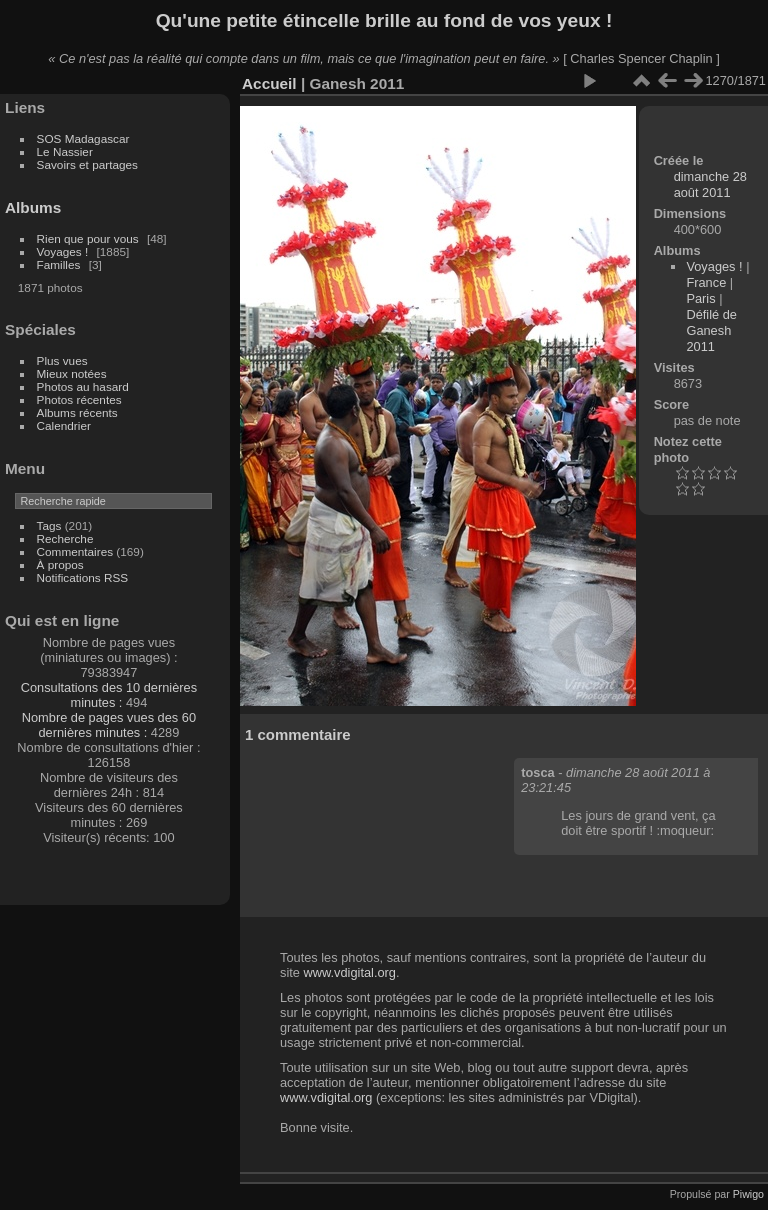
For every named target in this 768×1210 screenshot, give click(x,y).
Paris (700, 298)
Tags (49, 525)
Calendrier (64, 425)
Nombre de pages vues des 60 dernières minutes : (109, 725)
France (706, 282)
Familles (59, 264)
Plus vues (62, 360)
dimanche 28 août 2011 (710, 184)
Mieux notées (72, 373)
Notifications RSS (83, 577)
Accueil (269, 83)
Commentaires (75, 551)
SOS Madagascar (83, 138)
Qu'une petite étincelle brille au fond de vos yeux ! (384, 20)
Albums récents (77, 412)
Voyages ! (63, 251)
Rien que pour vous (89, 238)
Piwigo (748, 1194)
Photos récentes (79, 399)
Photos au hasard (83, 386)
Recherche (65, 538)
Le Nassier (65, 151)
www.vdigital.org (349, 972)
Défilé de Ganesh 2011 (711, 330)
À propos (60, 564)
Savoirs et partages (87, 164)
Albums (33, 207)
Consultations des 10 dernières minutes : (109, 695)
